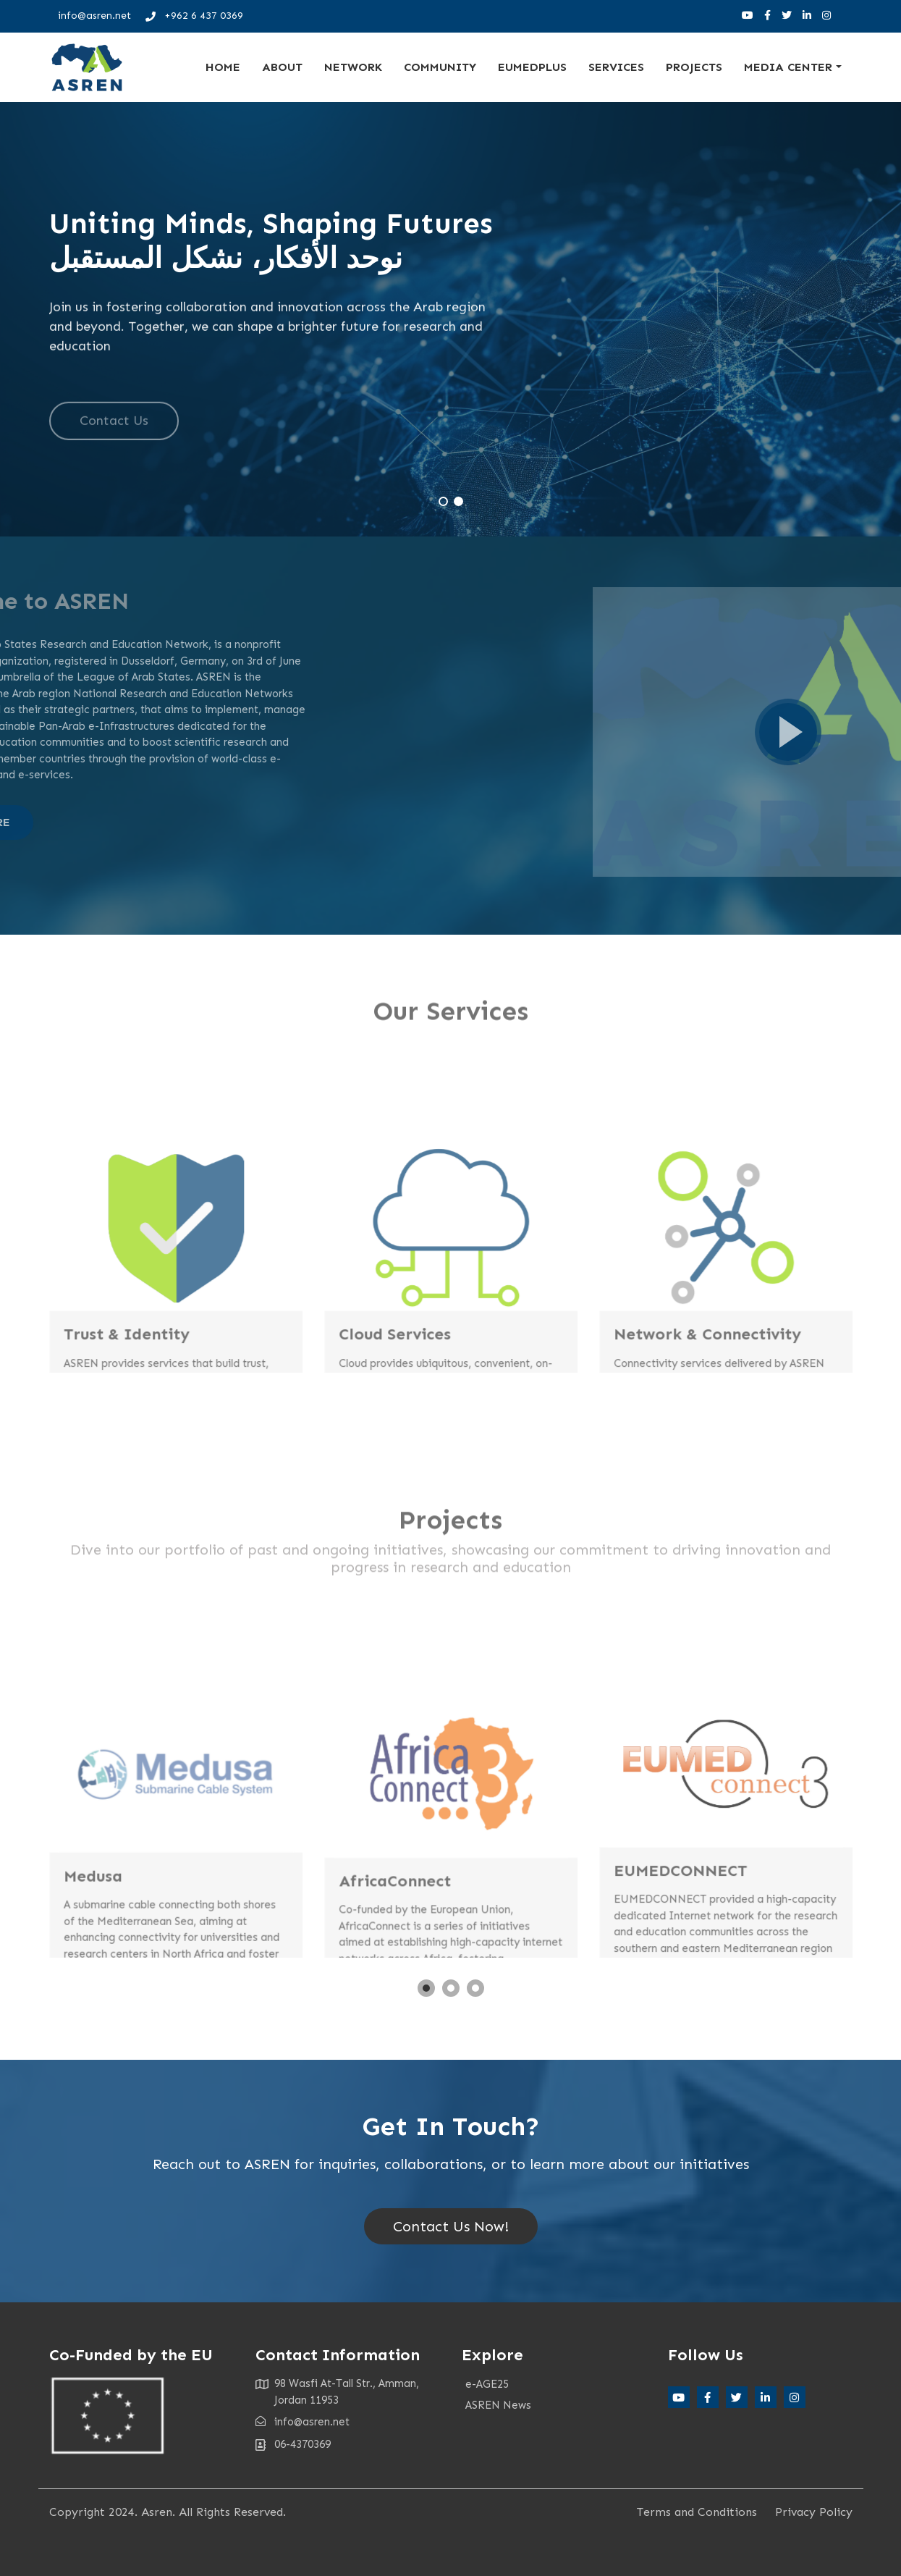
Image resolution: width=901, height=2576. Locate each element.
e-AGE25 (487, 2384)
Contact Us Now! (451, 2226)
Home (223, 67)
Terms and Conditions (697, 2512)
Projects (694, 67)
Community (440, 67)
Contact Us (114, 438)
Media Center (788, 67)
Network (353, 67)
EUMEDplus (532, 67)
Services (616, 67)
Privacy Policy (814, 2512)
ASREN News (498, 2405)
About (282, 67)
